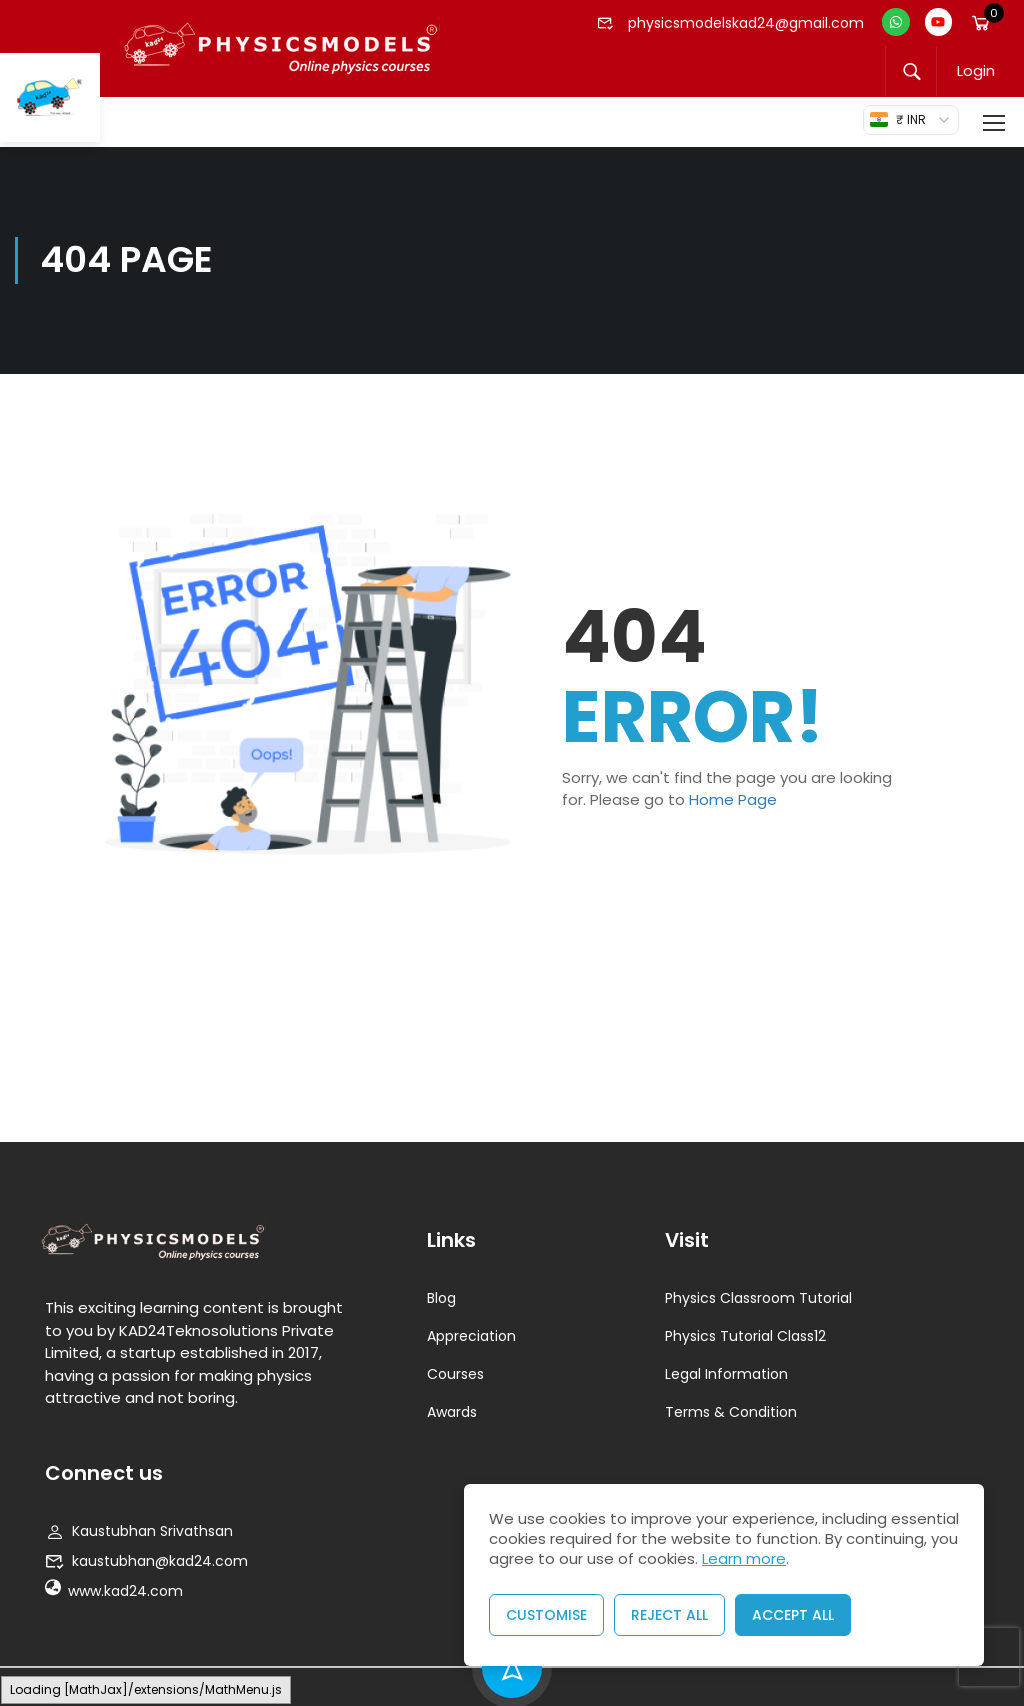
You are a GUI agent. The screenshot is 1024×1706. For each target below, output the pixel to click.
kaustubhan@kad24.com (146, 1561)
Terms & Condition (731, 1412)
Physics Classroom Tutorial (758, 1298)
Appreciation (471, 1336)
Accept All (793, 1615)
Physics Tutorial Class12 (745, 1336)
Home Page (733, 799)
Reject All (669, 1615)
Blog (441, 1298)
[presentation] (989, 1658)
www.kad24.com (114, 1591)
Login (976, 71)
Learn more (744, 1558)
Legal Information (726, 1374)
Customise (546, 1615)
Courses (455, 1374)
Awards (452, 1412)
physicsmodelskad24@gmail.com (731, 23)
